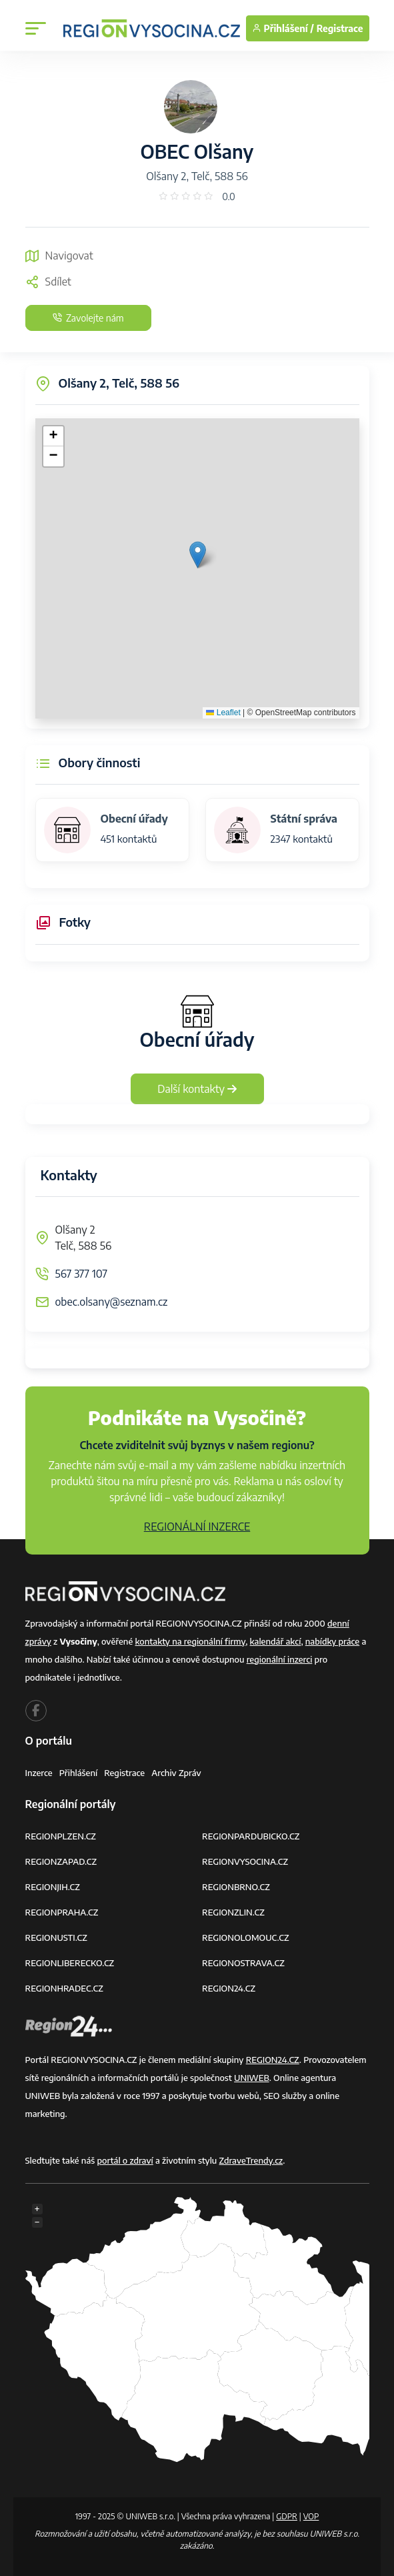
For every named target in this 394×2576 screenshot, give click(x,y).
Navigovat (59, 255)
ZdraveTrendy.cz (251, 2160)
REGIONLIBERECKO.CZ (70, 1963)
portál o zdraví (125, 2160)
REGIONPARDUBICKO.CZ (250, 1836)
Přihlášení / (283, 28)
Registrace (340, 28)
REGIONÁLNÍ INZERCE (197, 1526)
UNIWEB (251, 2077)
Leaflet (223, 712)
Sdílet (48, 281)
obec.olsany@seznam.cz (111, 1301)
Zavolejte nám (88, 318)
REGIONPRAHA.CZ (62, 1912)
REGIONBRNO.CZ (236, 1886)
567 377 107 (81, 1273)
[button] (197, 554)
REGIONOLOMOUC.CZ (245, 1937)
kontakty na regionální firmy (190, 1641)
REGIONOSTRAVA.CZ (243, 1963)
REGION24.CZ (228, 1988)
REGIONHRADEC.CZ (64, 1988)
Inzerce (39, 1772)
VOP (311, 2516)
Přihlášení (78, 1772)
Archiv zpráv (176, 1772)
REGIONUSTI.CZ (56, 1937)
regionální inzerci (280, 1659)
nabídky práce (332, 1641)
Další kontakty (197, 1089)
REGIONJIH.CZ (52, 1886)
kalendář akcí (275, 1641)
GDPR (286, 2516)
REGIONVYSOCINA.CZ (245, 1861)
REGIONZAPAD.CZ (61, 1861)
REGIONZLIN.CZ (233, 1912)
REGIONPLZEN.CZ (61, 1836)
